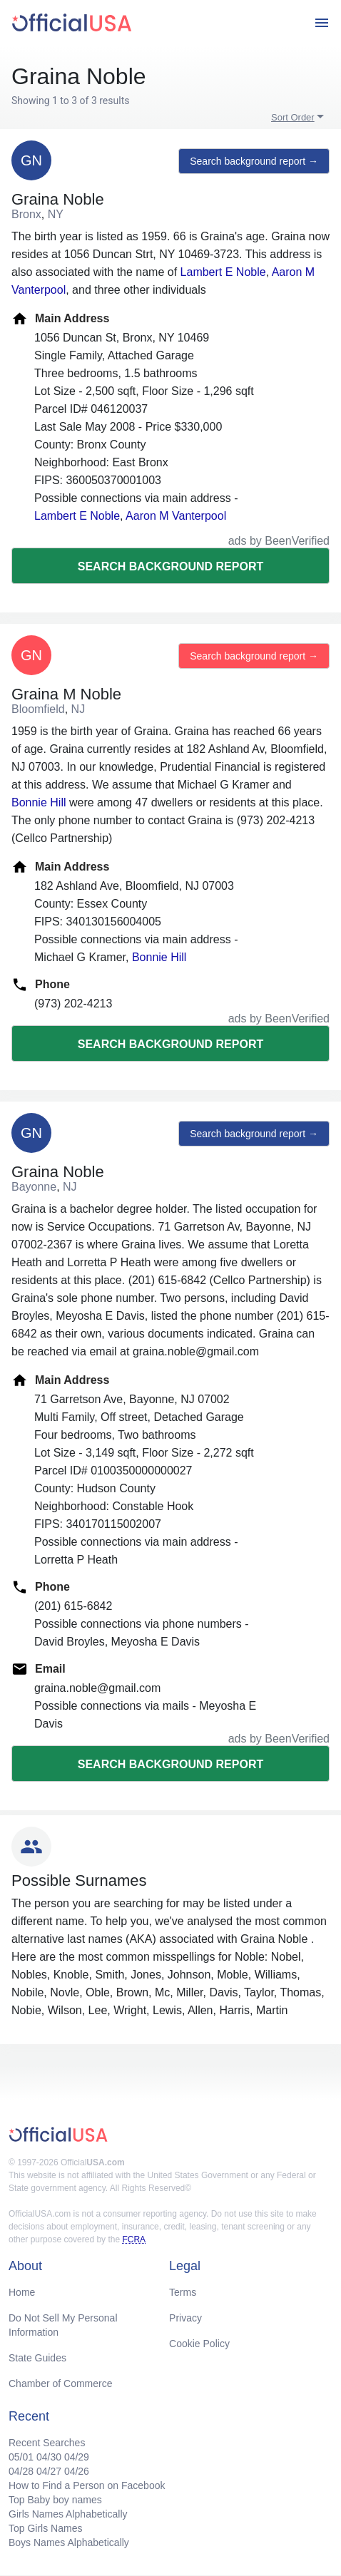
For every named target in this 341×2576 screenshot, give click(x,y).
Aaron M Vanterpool (176, 516)
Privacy (185, 2318)
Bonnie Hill (38, 802)
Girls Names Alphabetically (68, 2514)
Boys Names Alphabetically (69, 2542)
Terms (182, 2292)
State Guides (37, 2358)
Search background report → (254, 161)
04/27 (48, 2471)
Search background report (170, 566)
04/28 (21, 2471)
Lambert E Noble (223, 272)
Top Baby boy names (55, 2499)
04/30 (48, 2457)
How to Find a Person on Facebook (87, 2485)
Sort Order (293, 117)
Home (22, 2292)
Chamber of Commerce (61, 2383)
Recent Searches (47, 2442)
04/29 (76, 2457)
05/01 (21, 2457)
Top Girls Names (45, 2528)
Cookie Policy (199, 2343)
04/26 (76, 2471)
